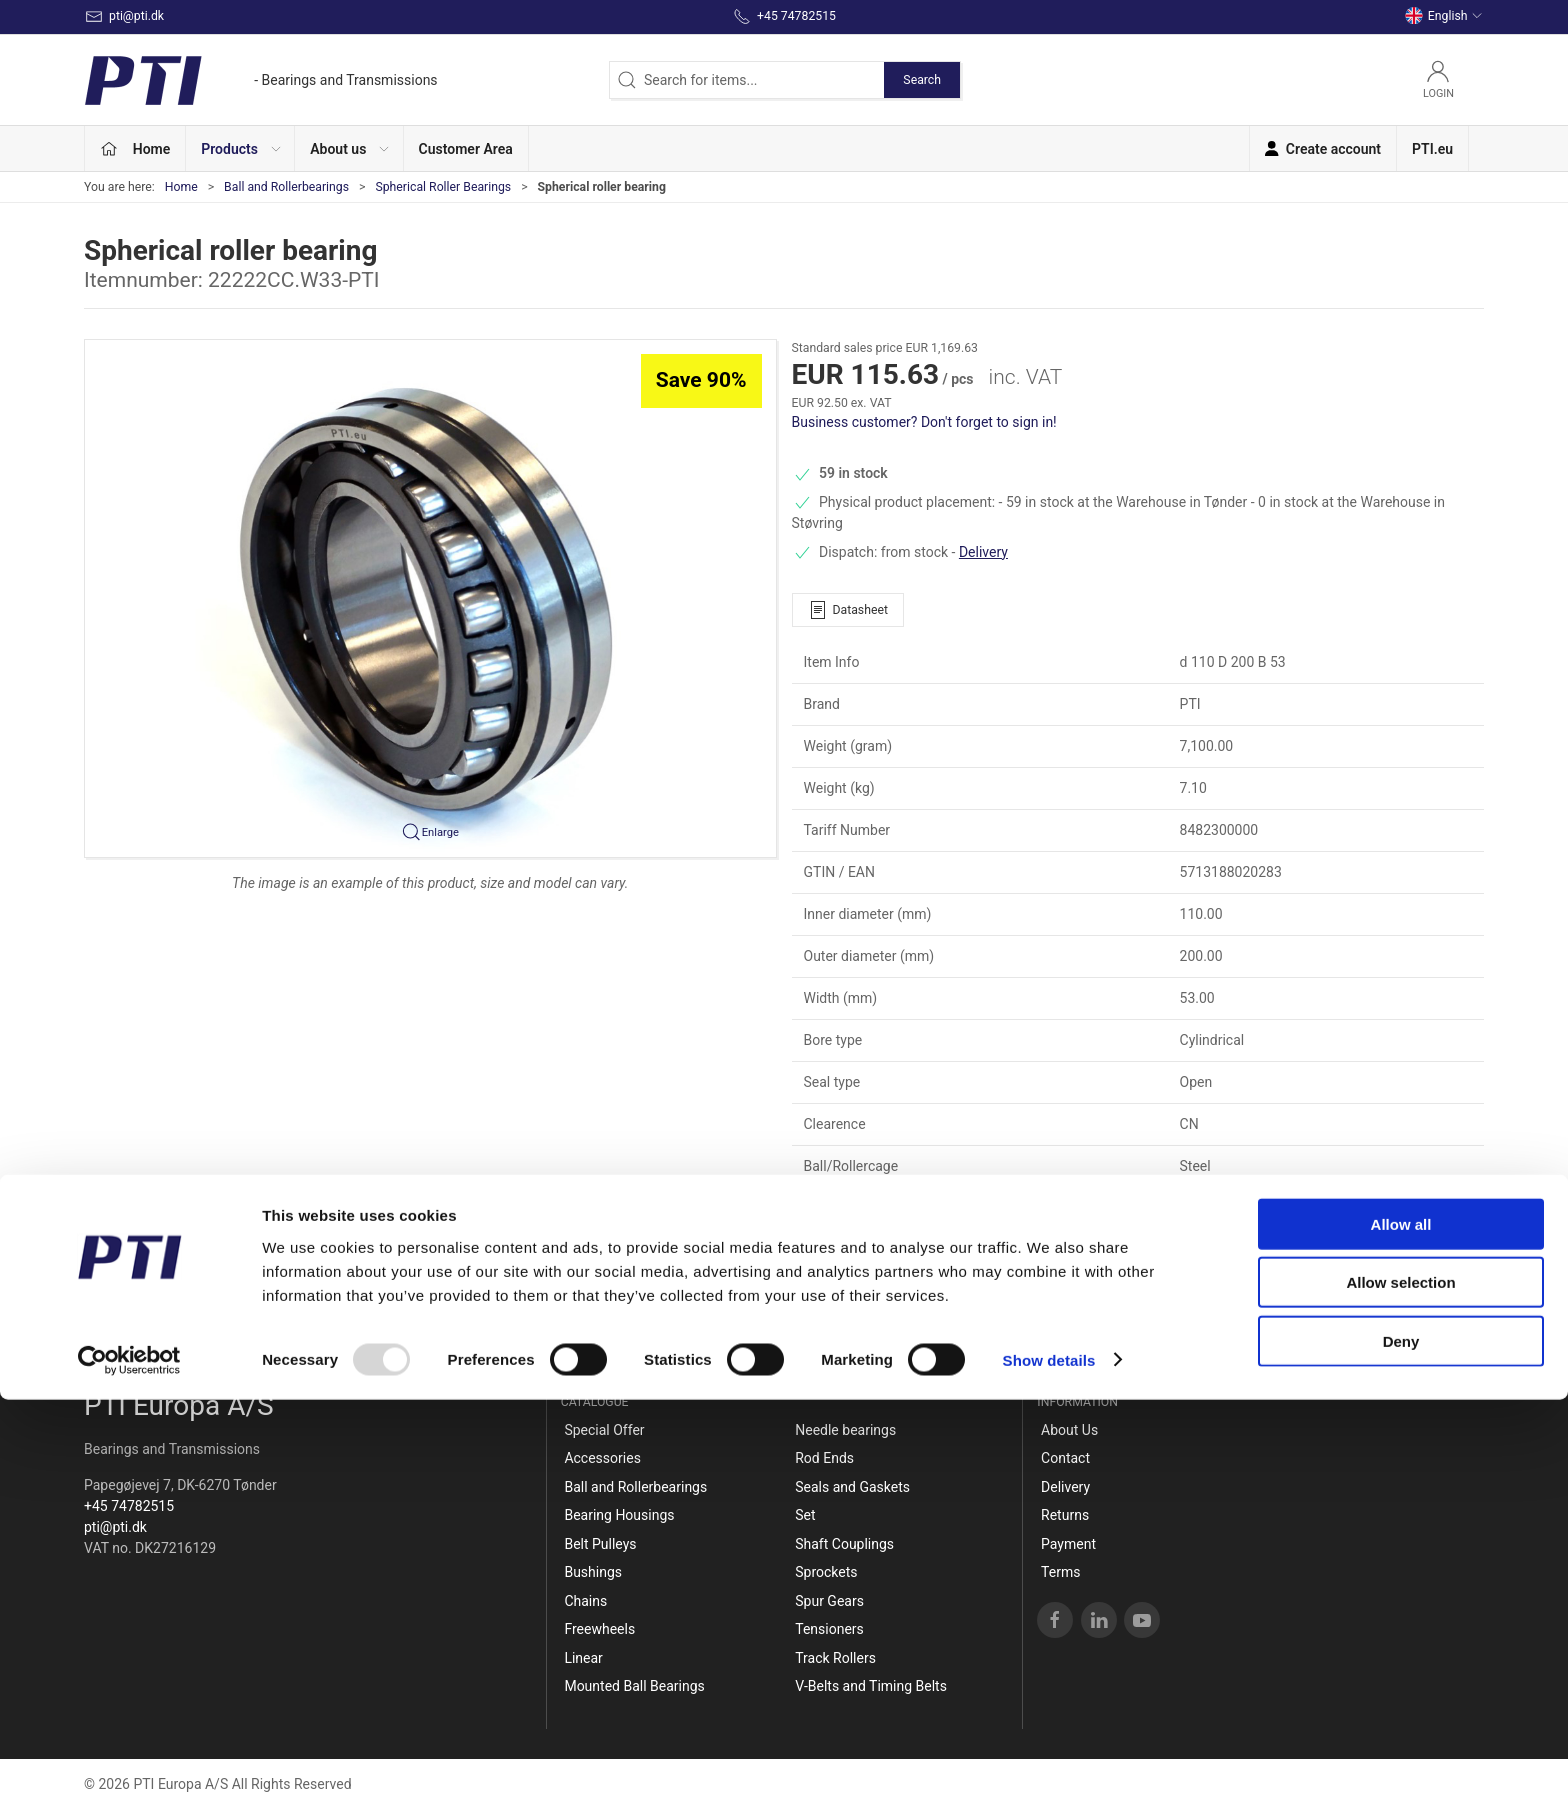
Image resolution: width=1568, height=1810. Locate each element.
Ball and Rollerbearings (286, 187)
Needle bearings (845, 1430)
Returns (1065, 1515)
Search (922, 80)
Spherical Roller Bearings (443, 187)
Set (805, 1515)
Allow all (1401, 1634)
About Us (1069, 1430)
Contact (1065, 1458)
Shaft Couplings (844, 1544)
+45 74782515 (129, 1506)
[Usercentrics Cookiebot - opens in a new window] (129, 1771)
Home (181, 187)
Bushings (593, 1572)
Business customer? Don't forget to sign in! (924, 422)
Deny (1401, 1751)
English (1444, 16)
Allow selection (1400, 1693)
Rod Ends (824, 1458)
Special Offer (604, 1430)
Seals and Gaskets (852, 1487)
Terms (1060, 1572)
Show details (1049, 1770)
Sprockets (826, 1572)
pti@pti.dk (115, 1527)
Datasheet (848, 610)
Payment (1068, 1544)
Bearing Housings (619, 1515)
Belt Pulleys (600, 1544)
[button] (240, 148)
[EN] (261, 80)
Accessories (602, 1458)
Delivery (983, 552)
